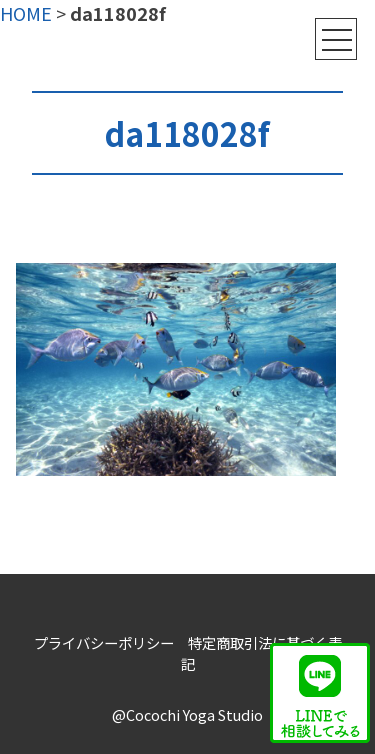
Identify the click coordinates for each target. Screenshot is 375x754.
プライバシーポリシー (104, 642)
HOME (26, 13)
